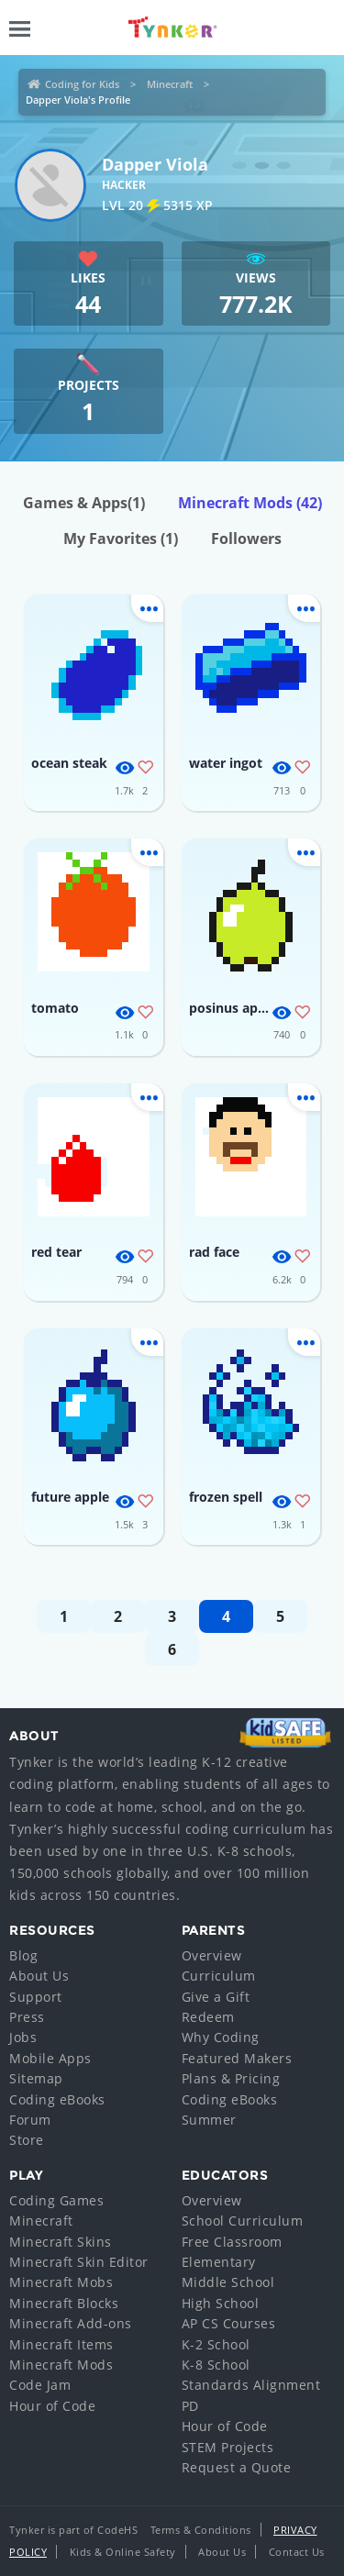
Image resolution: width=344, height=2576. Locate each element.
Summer (209, 2119)
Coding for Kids (82, 84)
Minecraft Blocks (63, 2303)
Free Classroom (232, 2241)
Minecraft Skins (60, 2241)
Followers (246, 538)
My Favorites (120, 538)
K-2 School (216, 2344)
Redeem (208, 2017)
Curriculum (219, 1975)
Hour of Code (52, 2406)
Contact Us (297, 2552)
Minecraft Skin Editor (79, 2262)
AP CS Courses (229, 2323)
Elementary (219, 2262)
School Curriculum (243, 2220)
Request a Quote (237, 2467)
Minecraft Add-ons (70, 2323)
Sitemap (36, 2078)
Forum (30, 2119)
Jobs (23, 2037)
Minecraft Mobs (61, 2282)
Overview (212, 1955)
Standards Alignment (251, 2384)
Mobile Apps (50, 2058)
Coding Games (56, 2200)
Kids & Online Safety (123, 2552)
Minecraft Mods (250, 503)
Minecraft (170, 84)
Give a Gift (216, 1996)
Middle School (228, 2282)
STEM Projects (228, 2447)
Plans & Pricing (231, 2078)
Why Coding (221, 2037)
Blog (23, 1955)
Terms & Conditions (200, 2530)
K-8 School (216, 2364)
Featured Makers (237, 2058)
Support (35, 1996)
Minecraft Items (61, 2344)
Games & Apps (84, 503)
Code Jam (40, 2384)
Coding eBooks (57, 2099)
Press (27, 2017)
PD (190, 2406)
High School (221, 2303)
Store (26, 2140)
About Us (39, 1975)
